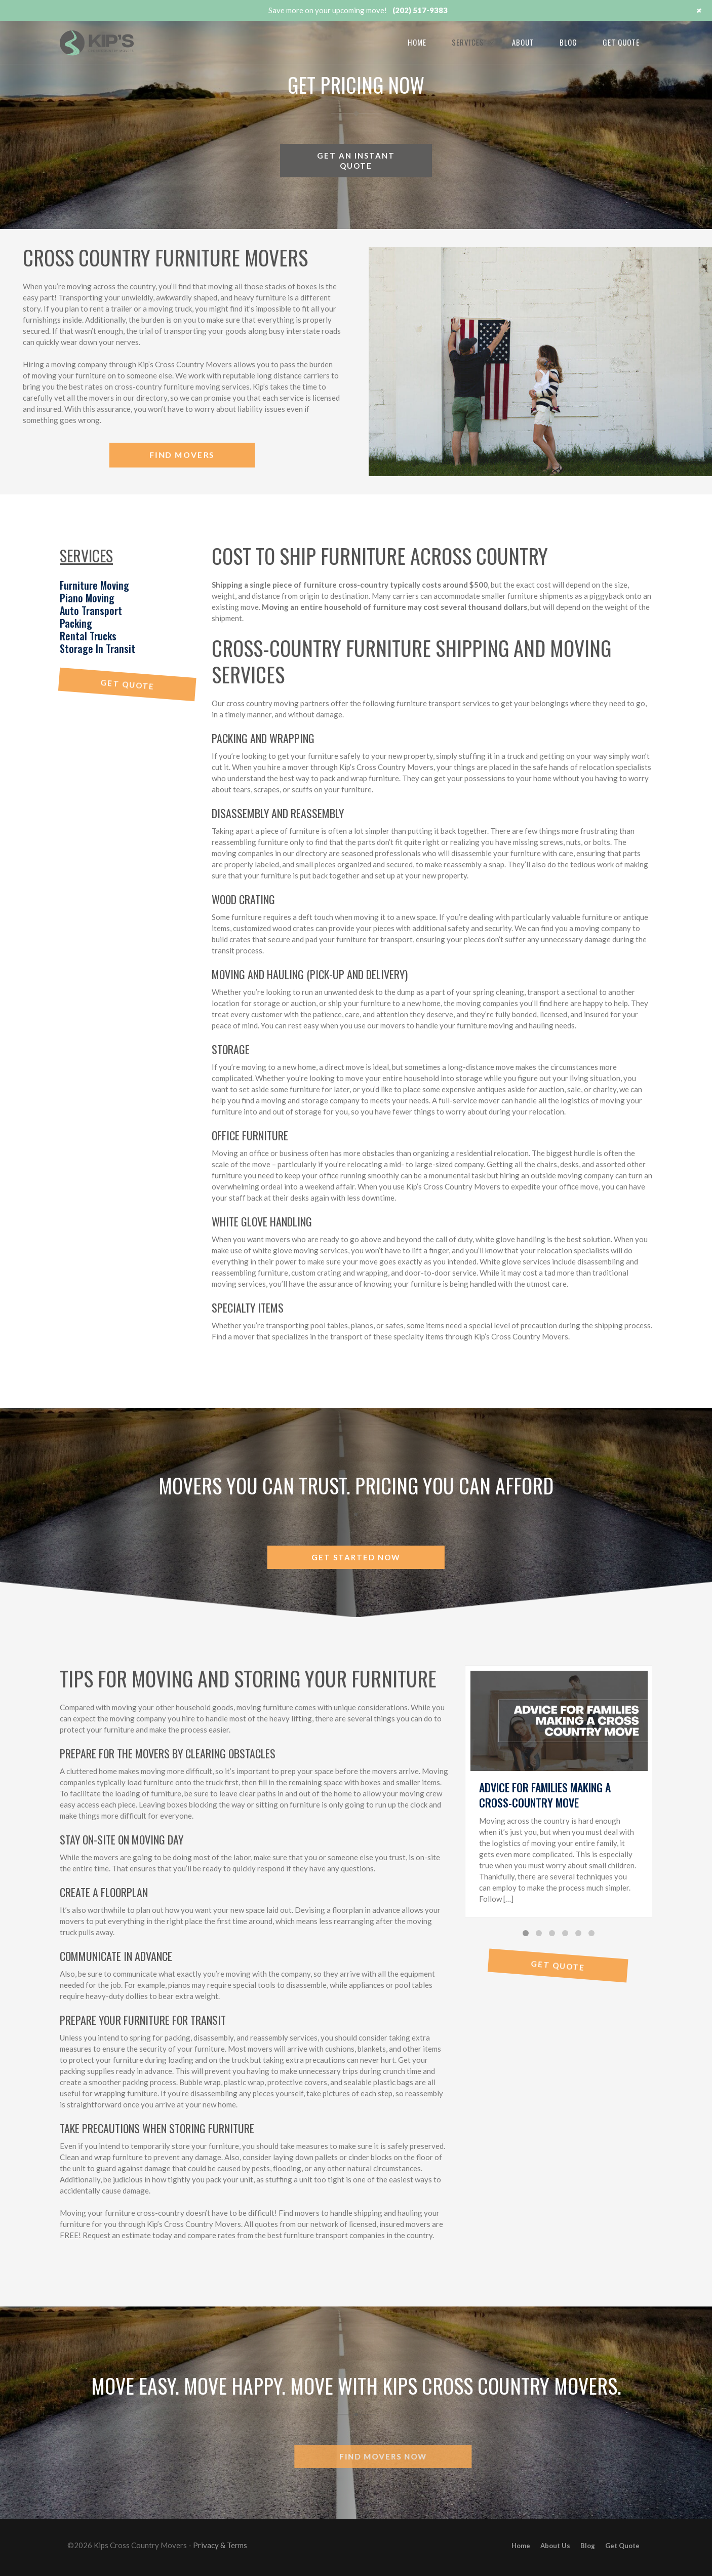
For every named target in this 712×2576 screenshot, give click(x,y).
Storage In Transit (97, 648)
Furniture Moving (94, 585)
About (523, 42)
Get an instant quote (356, 160)
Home (417, 42)
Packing (76, 623)
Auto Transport (91, 610)
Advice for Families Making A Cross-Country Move (545, 1795)
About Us (555, 2546)
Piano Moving (87, 597)
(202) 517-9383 (420, 10)
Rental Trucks (88, 635)
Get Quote (621, 42)
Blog (568, 42)
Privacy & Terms (220, 2545)
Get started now (356, 1557)
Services (468, 42)
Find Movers (182, 454)
